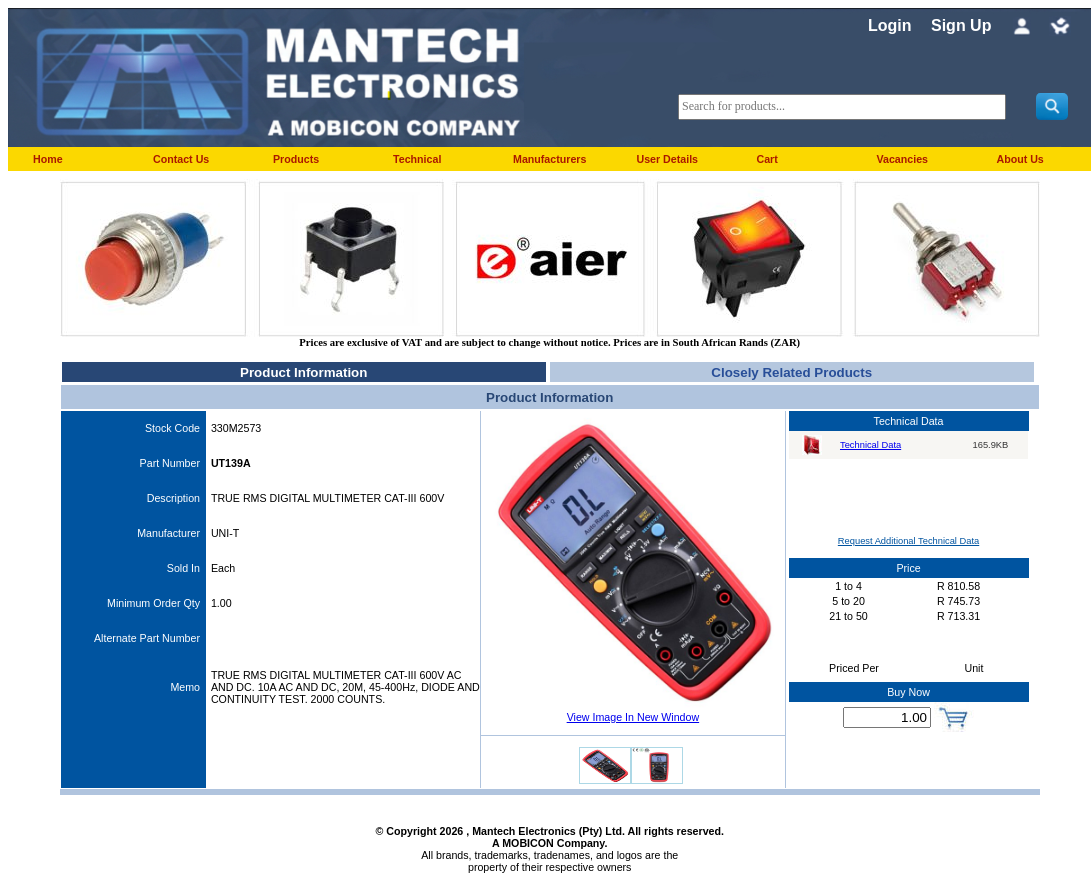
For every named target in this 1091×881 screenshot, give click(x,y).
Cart (766, 159)
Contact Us (181, 159)
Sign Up (961, 25)
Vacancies (902, 159)
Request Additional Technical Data (908, 541)
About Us (1019, 159)
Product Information (303, 372)
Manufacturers (549, 159)
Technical (417, 159)
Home (48, 159)
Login (890, 25)
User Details (667, 159)
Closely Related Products (791, 372)
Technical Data (870, 445)
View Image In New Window (633, 717)
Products (296, 159)
